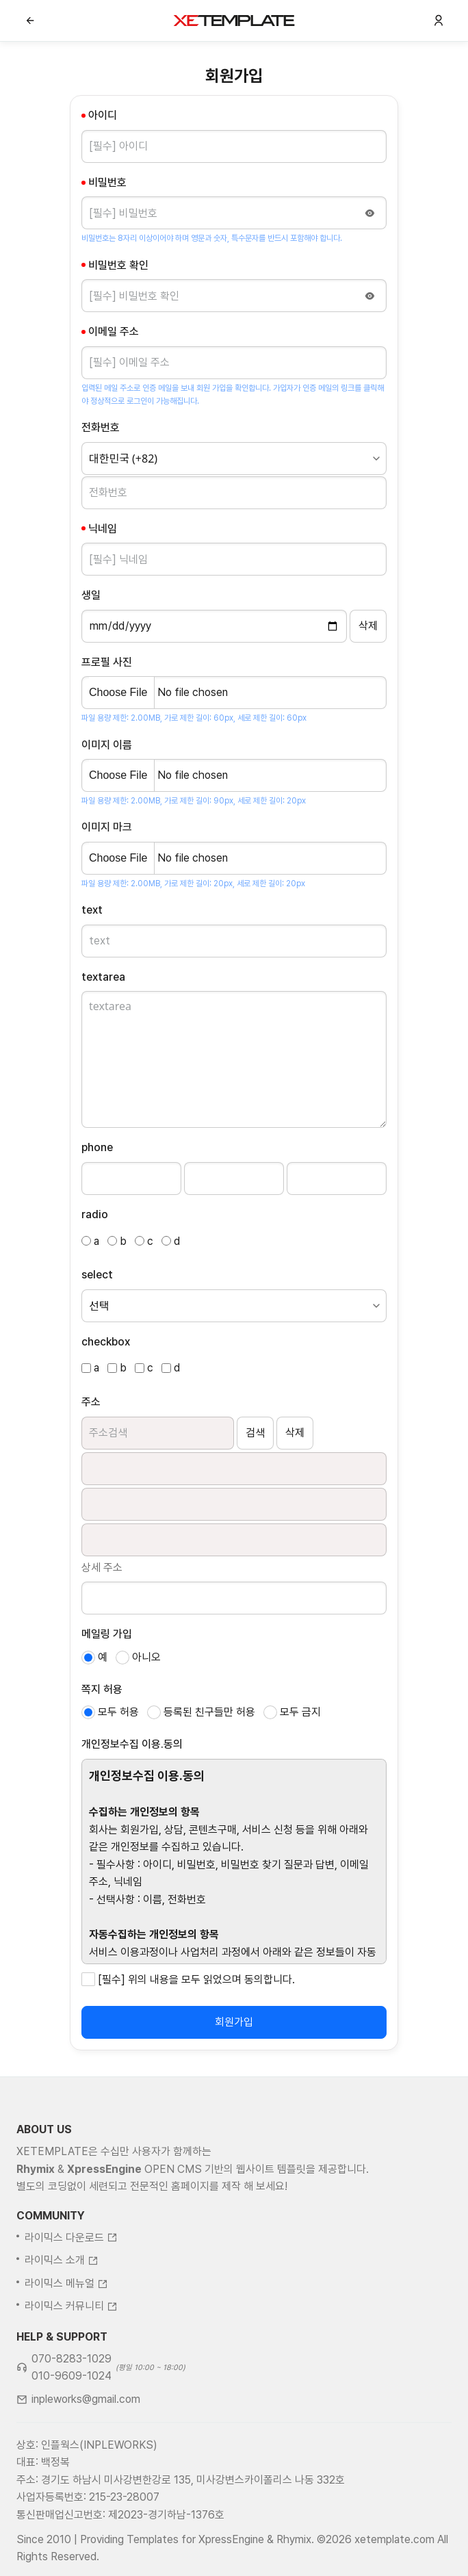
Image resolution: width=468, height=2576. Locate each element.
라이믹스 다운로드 (71, 2273)
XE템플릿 (234, 20)
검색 (255, 1432)
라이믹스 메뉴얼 (66, 2320)
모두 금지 (300, 1711)
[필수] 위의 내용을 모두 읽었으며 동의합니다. (196, 1979)
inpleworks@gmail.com (85, 2436)
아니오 (146, 1657)
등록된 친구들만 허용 (209, 1711)
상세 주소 (101, 1567)
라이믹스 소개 (62, 2297)
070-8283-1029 (71, 2395)
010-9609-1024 (71, 2412)
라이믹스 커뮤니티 (71, 2342)
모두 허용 (118, 1711)
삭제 (294, 1432)
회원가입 (234, 2021)
